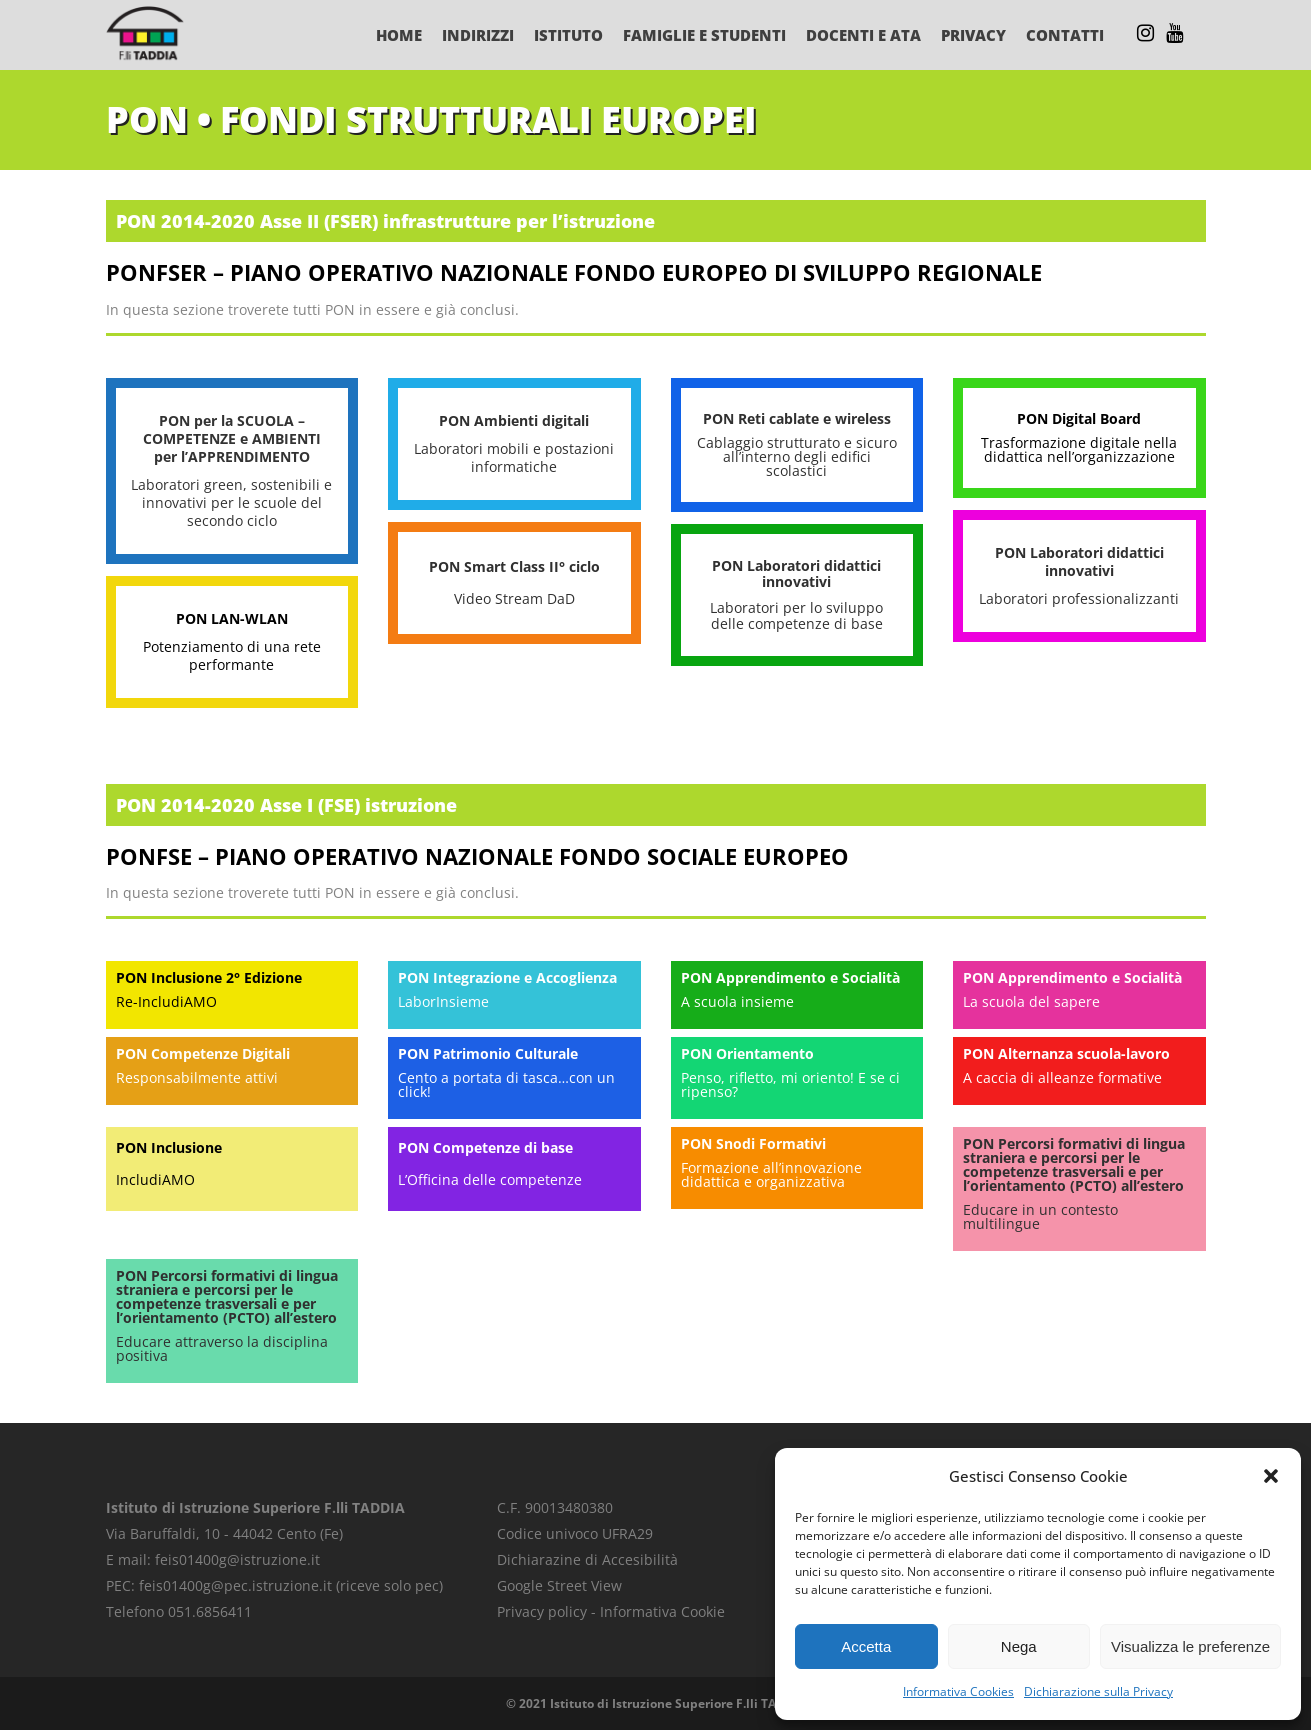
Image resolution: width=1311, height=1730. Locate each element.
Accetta (866, 1646)
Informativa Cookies (958, 1691)
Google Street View (559, 1585)
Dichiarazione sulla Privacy (1098, 1691)
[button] (1271, 1476)
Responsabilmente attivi (197, 1077)
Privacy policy (542, 1611)
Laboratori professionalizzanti (1079, 598)
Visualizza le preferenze (1190, 1646)
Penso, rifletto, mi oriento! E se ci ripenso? (790, 1084)
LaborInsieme (443, 1001)
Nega (1019, 1646)
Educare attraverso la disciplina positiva (222, 1348)
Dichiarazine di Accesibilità (587, 1559)
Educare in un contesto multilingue (1040, 1216)
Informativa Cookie (662, 1611)
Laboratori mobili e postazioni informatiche (514, 457)
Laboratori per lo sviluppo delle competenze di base (796, 615)
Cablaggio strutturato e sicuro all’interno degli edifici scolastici (797, 456)
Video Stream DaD (514, 598)
